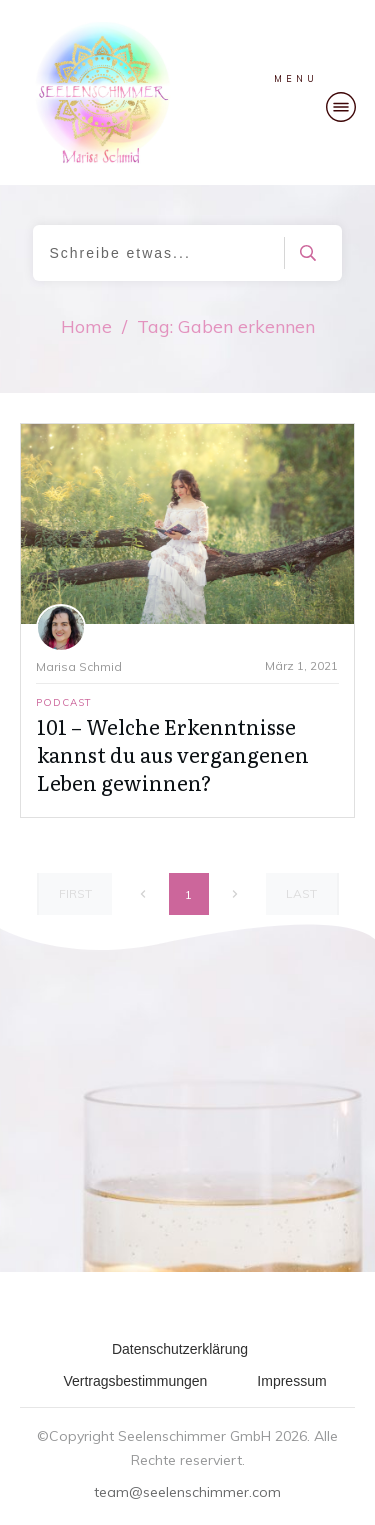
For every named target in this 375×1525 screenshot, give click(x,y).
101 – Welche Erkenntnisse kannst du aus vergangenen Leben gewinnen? (173, 754)
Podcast (64, 702)
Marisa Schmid (79, 666)
